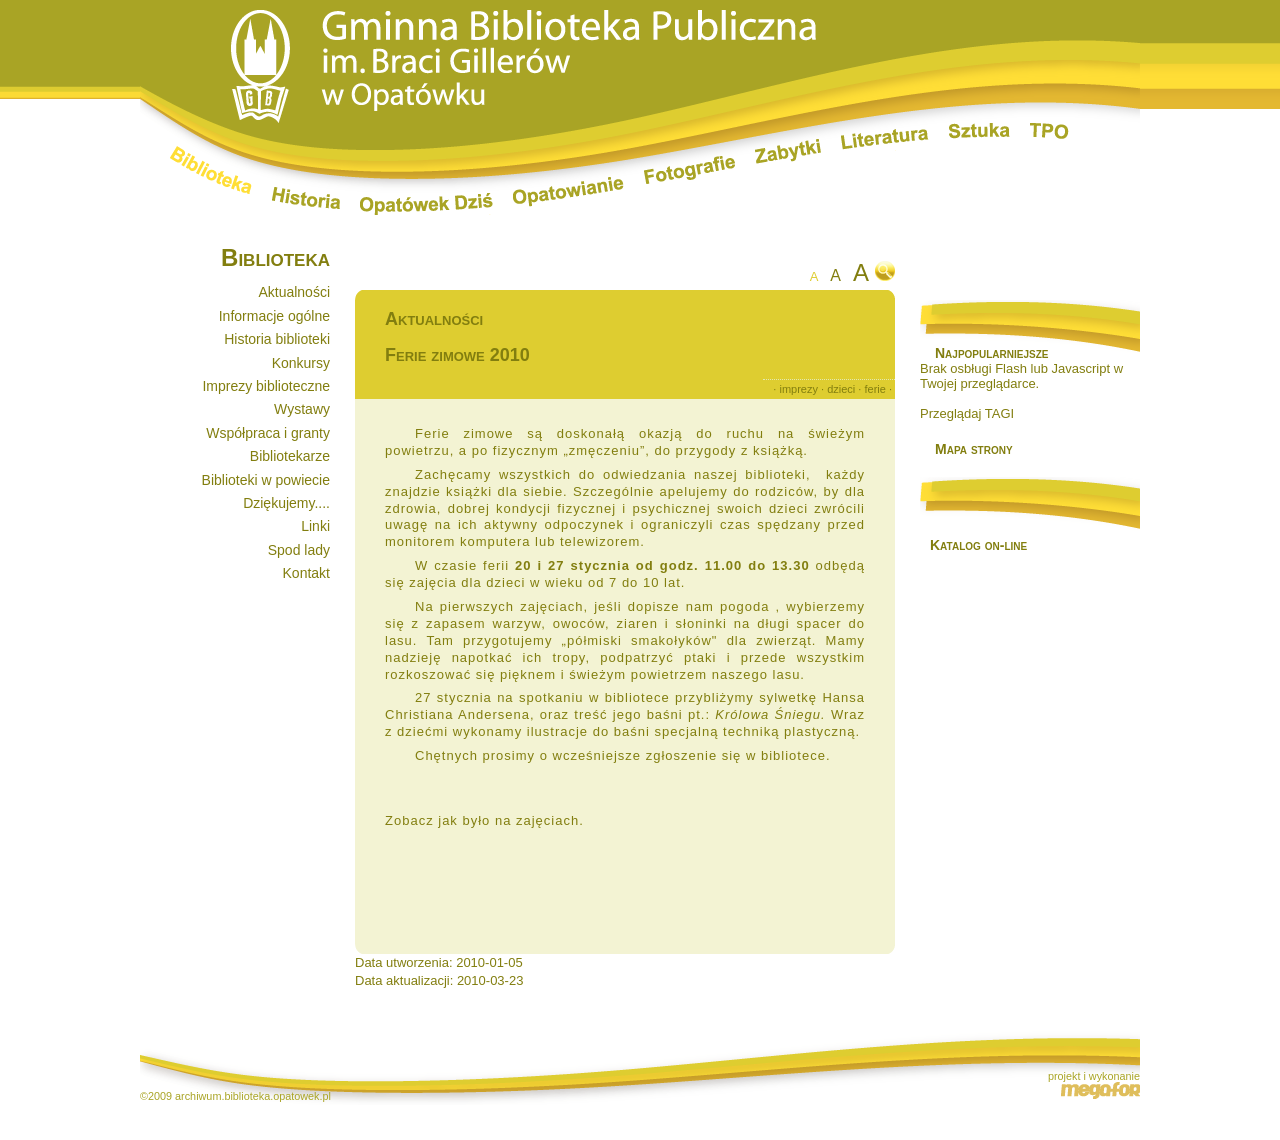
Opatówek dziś (426, 204)
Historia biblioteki (277, 339)
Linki (315, 526)
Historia (306, 198)
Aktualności (294, 292)
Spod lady (299, 550)
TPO (1049, 131)
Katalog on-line (978, 545)
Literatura (885, 140)
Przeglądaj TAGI (967, 413)
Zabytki (788, 151)
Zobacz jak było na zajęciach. (484, 820)
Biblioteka (211, 170)
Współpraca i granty (268, 433)
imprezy (798, 389)
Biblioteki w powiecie (266, 480)
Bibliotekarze (290, 456)
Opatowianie (568, 192)
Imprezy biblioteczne (266, 386)
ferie (874, 389)
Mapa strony (974, 449)
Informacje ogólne (274, 316)
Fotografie (689, 170)
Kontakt (306, 573)
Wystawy (302, 409)
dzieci (841, 389)
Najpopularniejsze (991, 353)
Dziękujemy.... (286, 503)
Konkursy (301, 363)
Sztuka (979, 131)
